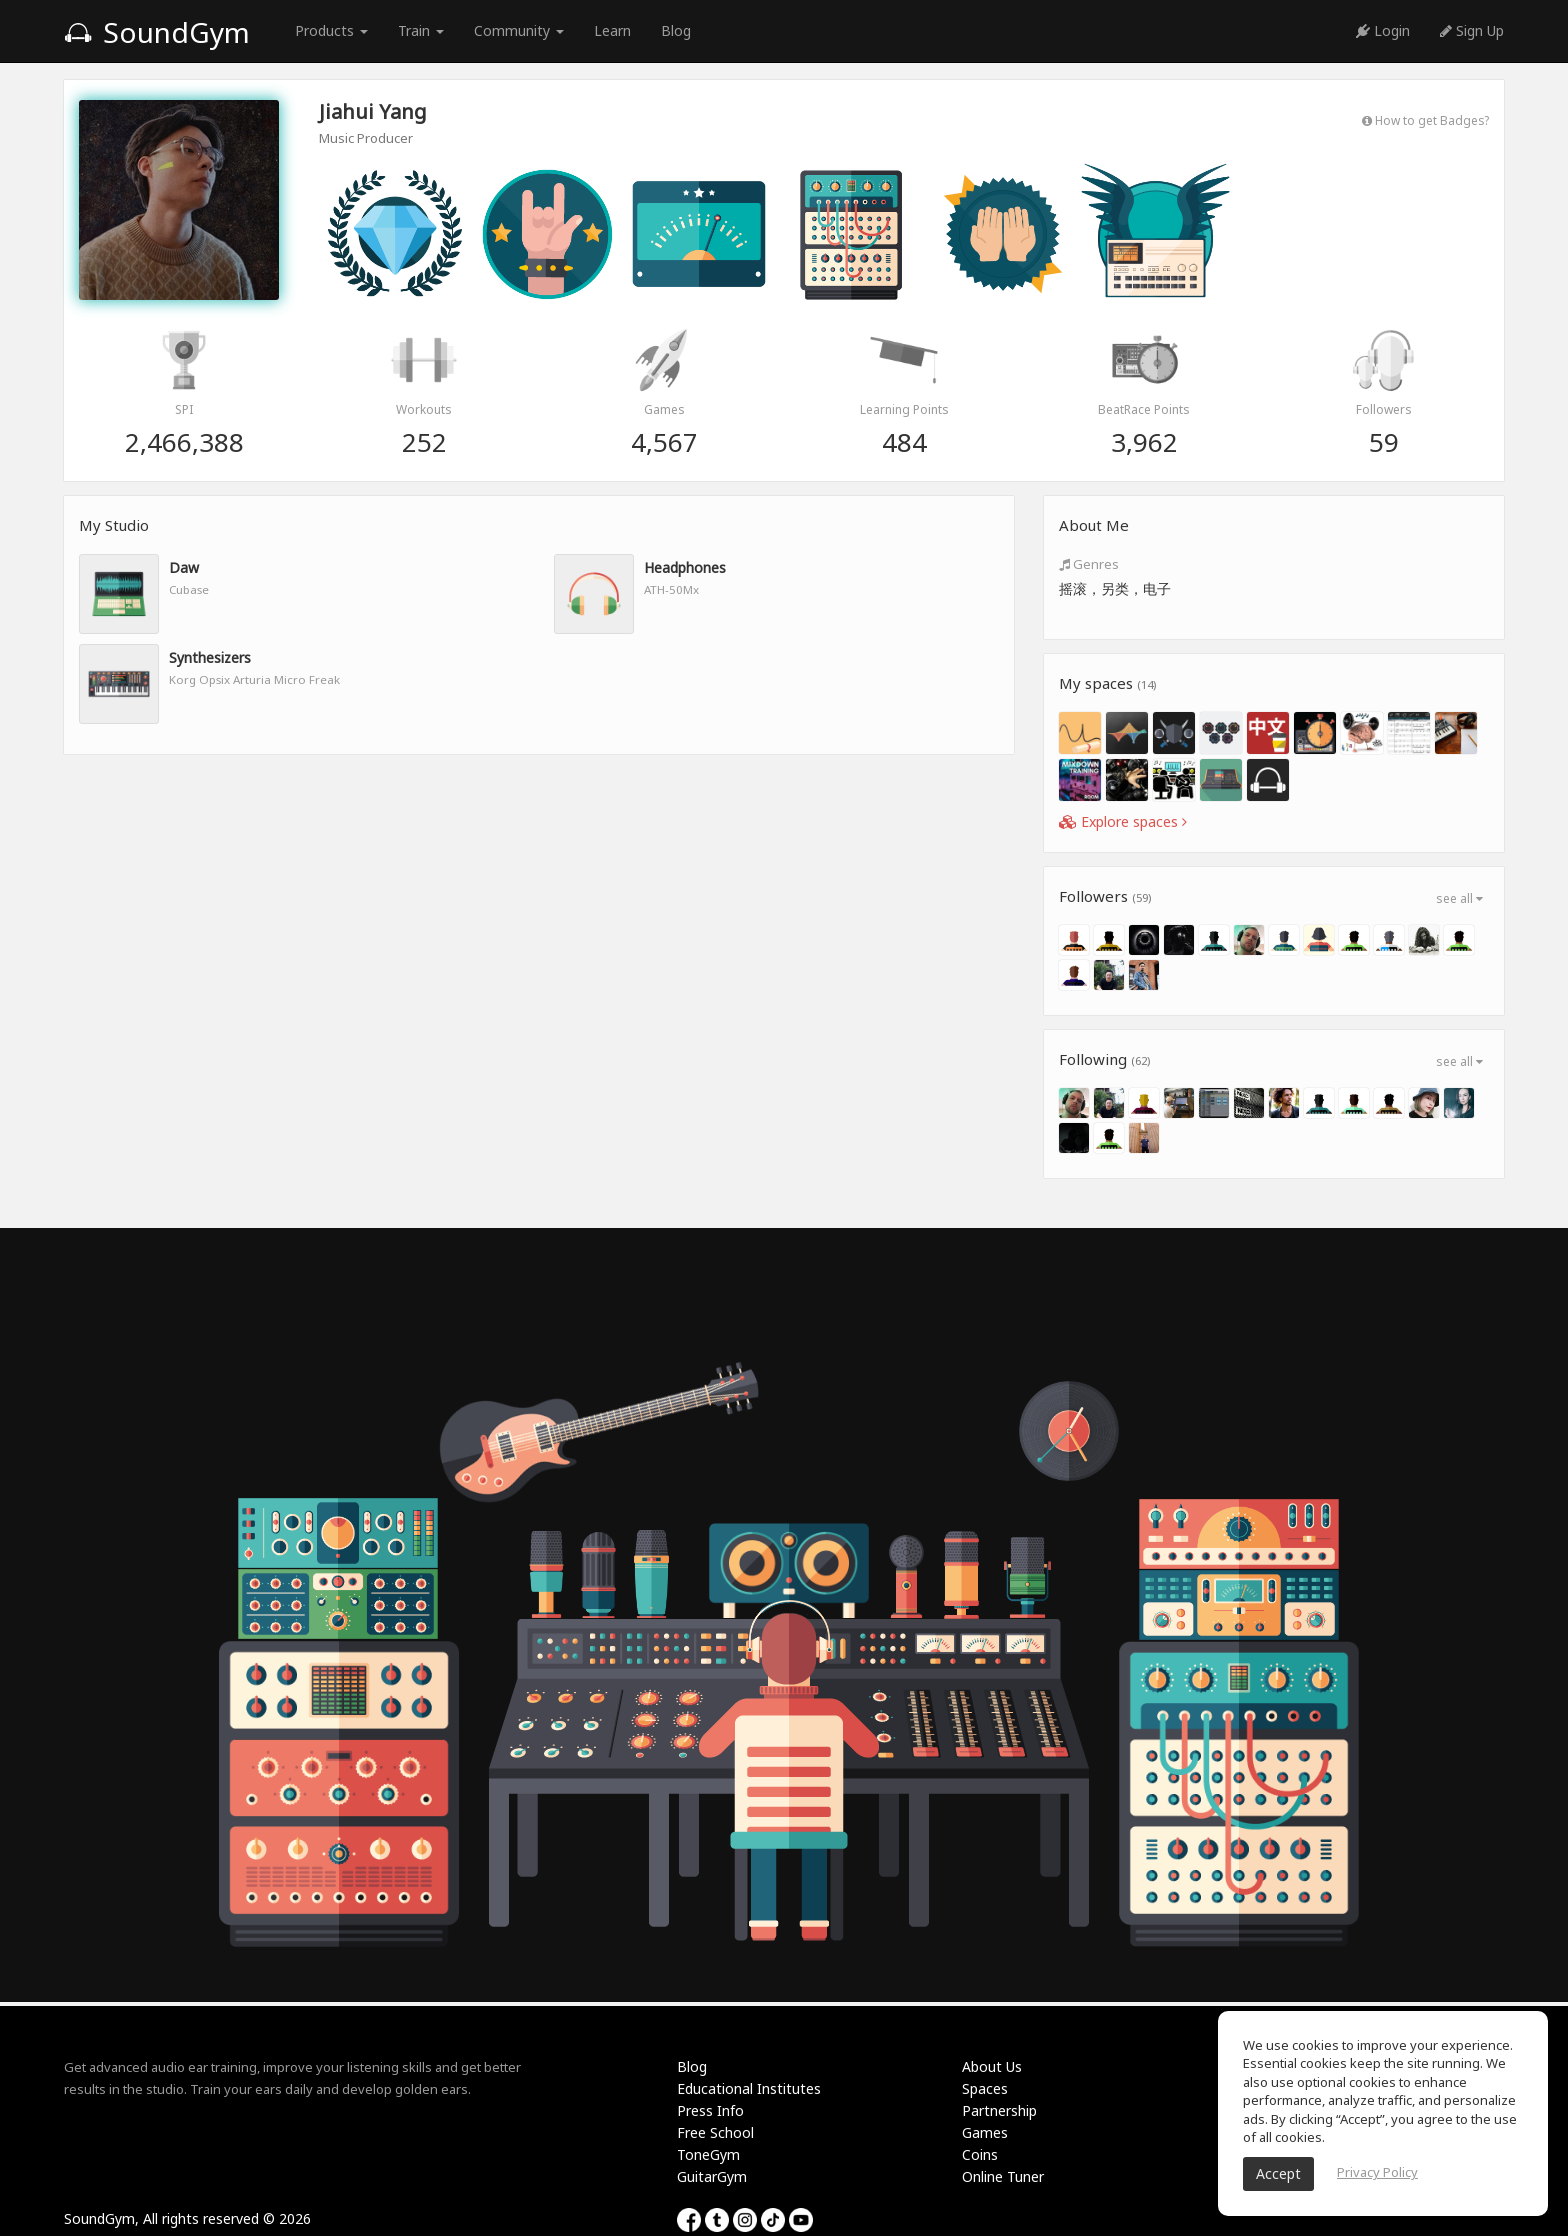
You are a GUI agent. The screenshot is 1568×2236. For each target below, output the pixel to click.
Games (985, 2132)
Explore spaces (1123, 821)
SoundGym (157, 32)
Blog (676, 30)
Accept (1278, 2173)
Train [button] (421, 30)
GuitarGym (712, 2176)
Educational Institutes (749, 2088)
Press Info (710, 2110)
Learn (612, 30)
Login (1383, 30)
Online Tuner (1003, 2176)
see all (1459, 898)
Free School (715, 2132)
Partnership (999, 2110)
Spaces (985, 2088)
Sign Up (1472, 30)
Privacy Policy (1377, 2172)
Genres (1089, 564)
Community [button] (519, 30)
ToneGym (708, 2154)
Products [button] (331, 30)
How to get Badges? (1425, 120)
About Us (992, 2066)
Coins (980, 2154)
